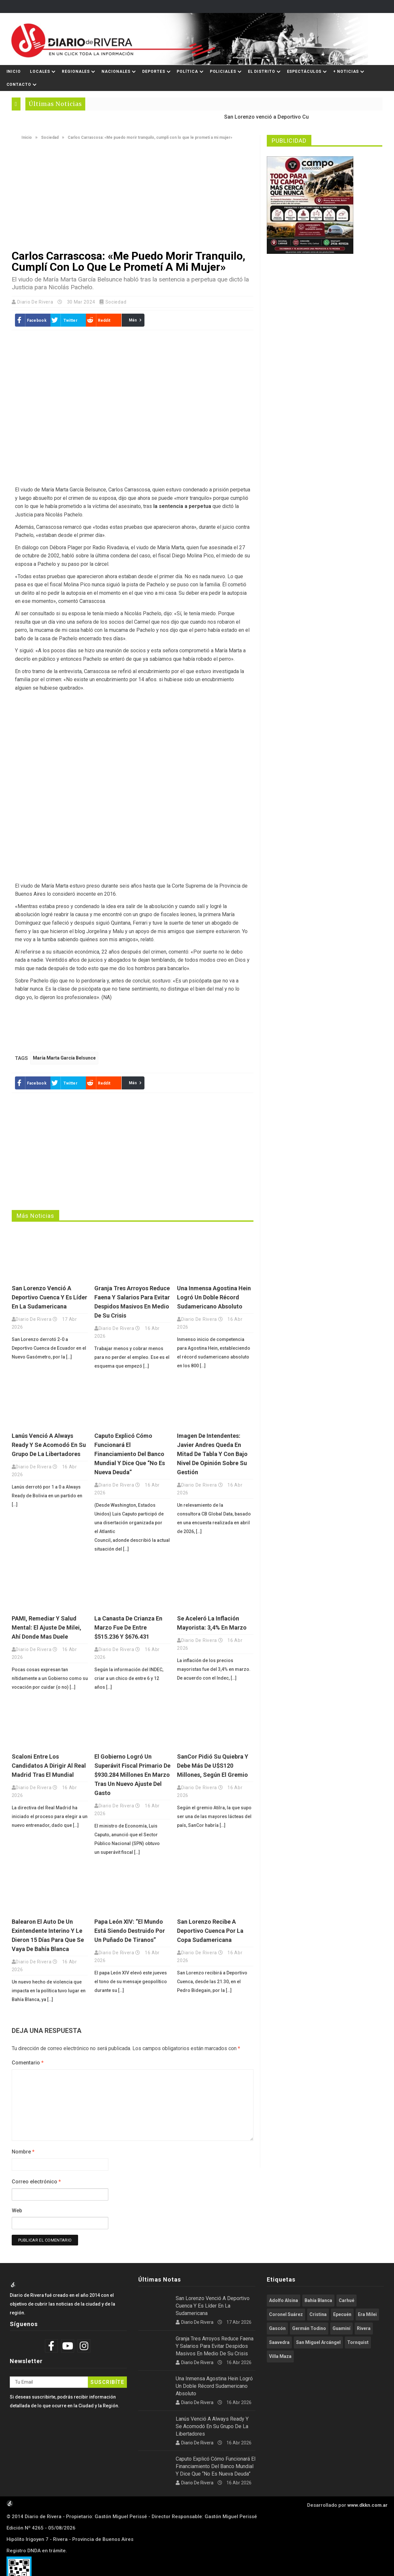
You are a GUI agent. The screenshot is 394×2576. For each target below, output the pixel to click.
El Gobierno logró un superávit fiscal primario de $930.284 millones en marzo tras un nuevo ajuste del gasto (132, 1774)
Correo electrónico (36, 2182)
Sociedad (50, 137)
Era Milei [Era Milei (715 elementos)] (367, 2314)
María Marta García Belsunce (64, 1057)
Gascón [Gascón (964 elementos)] (277, 2328)
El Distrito (261, 71)
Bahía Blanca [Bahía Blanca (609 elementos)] (318, 2300)
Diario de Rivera (35, 302)
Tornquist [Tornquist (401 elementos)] (358, 2342)
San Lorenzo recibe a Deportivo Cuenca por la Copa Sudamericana (210, 1930)
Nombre (23, 2152)
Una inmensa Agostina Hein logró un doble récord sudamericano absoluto (214, 1297)
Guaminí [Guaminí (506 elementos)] (341, 2328)
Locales (40, 71)
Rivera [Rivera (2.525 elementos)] (364, 2328)
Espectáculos (304, 71)
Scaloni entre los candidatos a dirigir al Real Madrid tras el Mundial (49, 1765)
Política (187, 71)
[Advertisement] (132, 195)
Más (133, 320)
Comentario (28, 2063)
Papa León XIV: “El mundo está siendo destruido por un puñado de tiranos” (129, 1930)
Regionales (76, 71)
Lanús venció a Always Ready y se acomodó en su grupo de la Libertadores (49, 1444)
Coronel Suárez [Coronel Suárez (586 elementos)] (286, 2314)
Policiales (223, 71)
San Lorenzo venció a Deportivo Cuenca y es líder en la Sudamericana (49, 1297)
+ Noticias (346, 71)
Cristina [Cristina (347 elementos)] (318, 2314)
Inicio (14, 71)
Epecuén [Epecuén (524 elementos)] (342, 2314)
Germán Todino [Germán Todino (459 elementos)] (309, 2328)
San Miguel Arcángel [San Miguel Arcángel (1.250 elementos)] (318, 2342)
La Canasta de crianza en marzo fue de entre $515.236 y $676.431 (128, 1627)
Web (17, 2210)
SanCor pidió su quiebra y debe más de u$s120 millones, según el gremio (212, 1765)
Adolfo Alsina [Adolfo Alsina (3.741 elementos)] (283, 2300)
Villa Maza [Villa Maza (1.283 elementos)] (280, 2356)
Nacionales (116, 71)
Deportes (153, 71)
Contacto (19, 84)
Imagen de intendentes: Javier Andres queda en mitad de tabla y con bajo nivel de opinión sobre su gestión (212, 1454)
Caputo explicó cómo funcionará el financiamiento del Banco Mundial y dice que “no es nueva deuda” (129, 1454)
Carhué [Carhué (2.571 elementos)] (346, 2300)
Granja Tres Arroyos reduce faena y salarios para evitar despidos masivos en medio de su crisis (214, 2346)
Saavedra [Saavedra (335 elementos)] (279, 2342)
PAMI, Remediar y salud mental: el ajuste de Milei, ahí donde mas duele (46, 1627)
